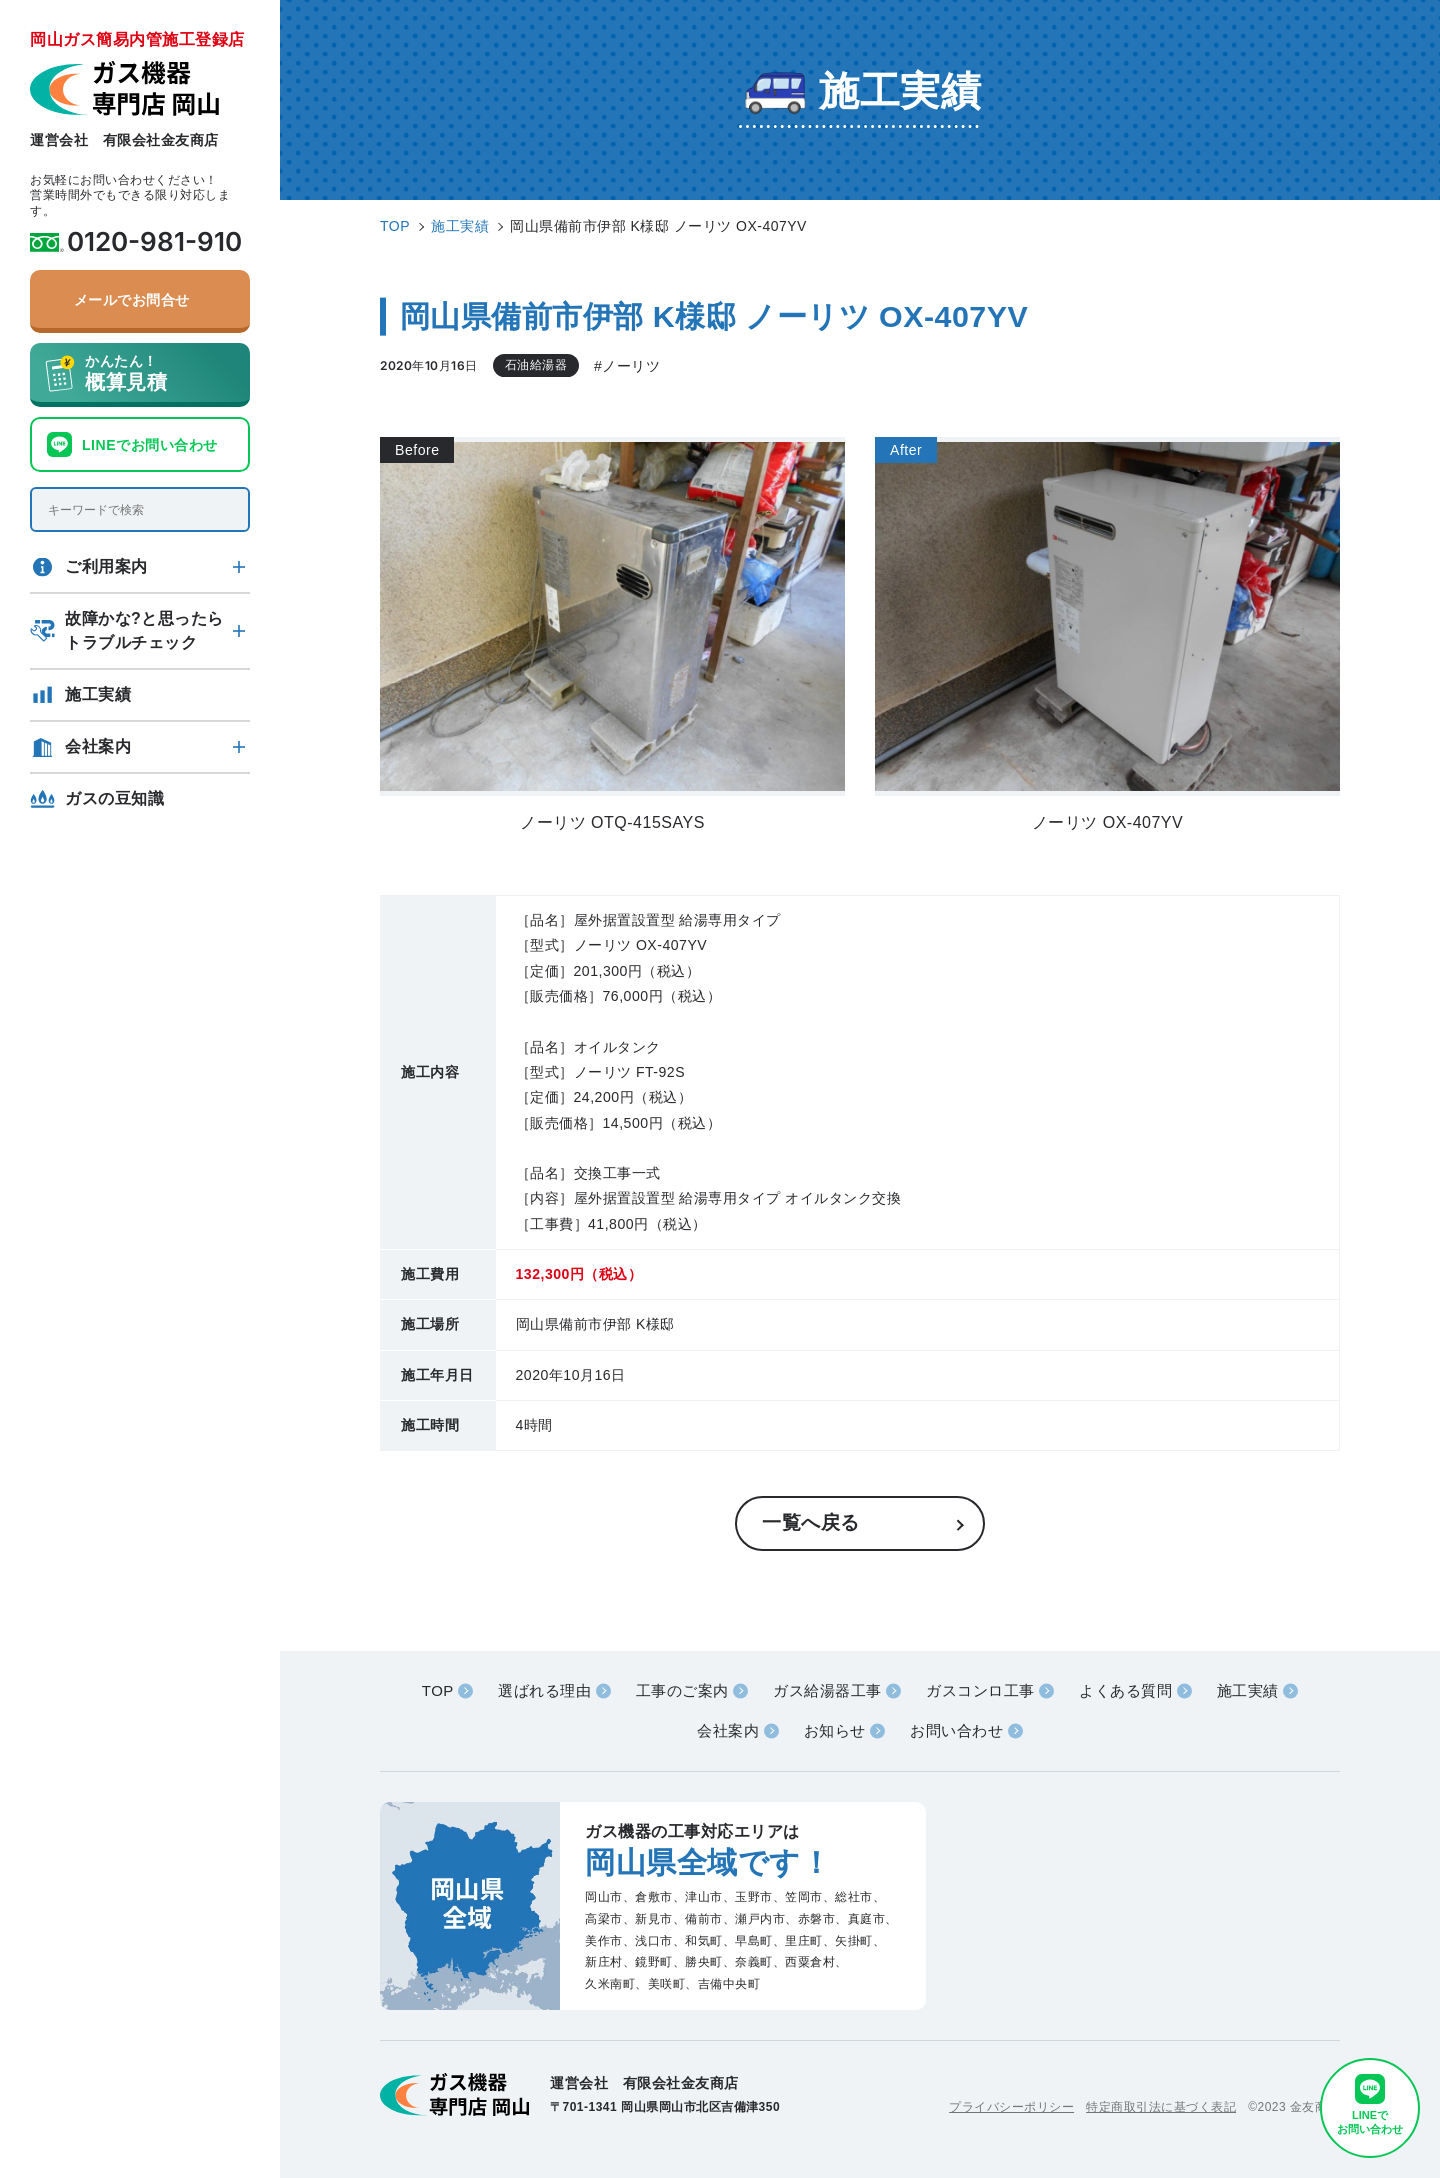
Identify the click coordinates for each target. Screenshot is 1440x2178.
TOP (438, 1690)
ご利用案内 (106, 566)
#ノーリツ (627, 366)
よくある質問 (1125, 1690)
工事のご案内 (682, 1690)
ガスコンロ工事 (980, 1690)
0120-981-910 (154, 242)
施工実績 (98, 694)
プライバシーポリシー (1011, 2107)
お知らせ (835, 1730)
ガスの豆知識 (114, 798)
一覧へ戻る (811, 1522)
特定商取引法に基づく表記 (1161, 2107)
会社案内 (98, 746)
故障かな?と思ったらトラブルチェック (144, 630)
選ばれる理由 (544, 1690)
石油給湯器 (536, 365)
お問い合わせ (956, 1730)
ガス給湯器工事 (827, 1690)
